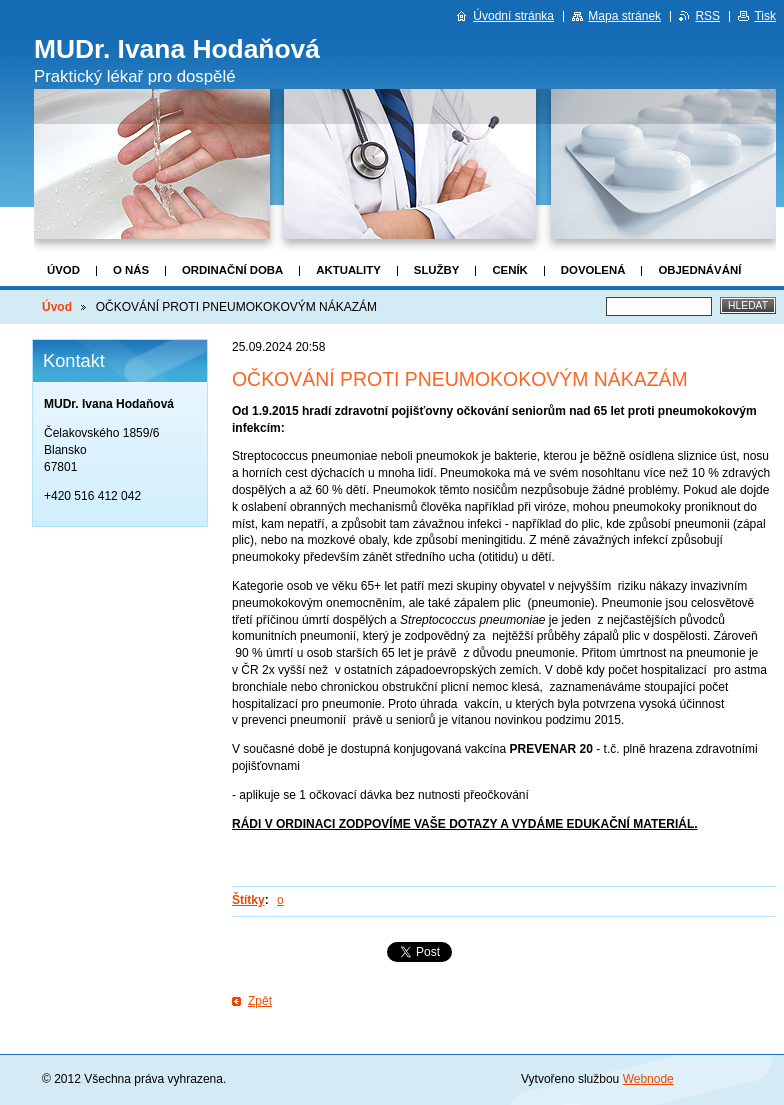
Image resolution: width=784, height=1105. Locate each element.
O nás (131, 270)
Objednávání (699, 270)
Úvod (63, 270)
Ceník (509, 270)
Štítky (248, 900)
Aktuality (348, 270)
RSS (707, 16)
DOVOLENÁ (593, 270)
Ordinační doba (232, 270)
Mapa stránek (624, 16)
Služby (437, 270)
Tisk (765, 16)
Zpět (260, 1001)
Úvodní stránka (513, 16)
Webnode (648, 1079)
